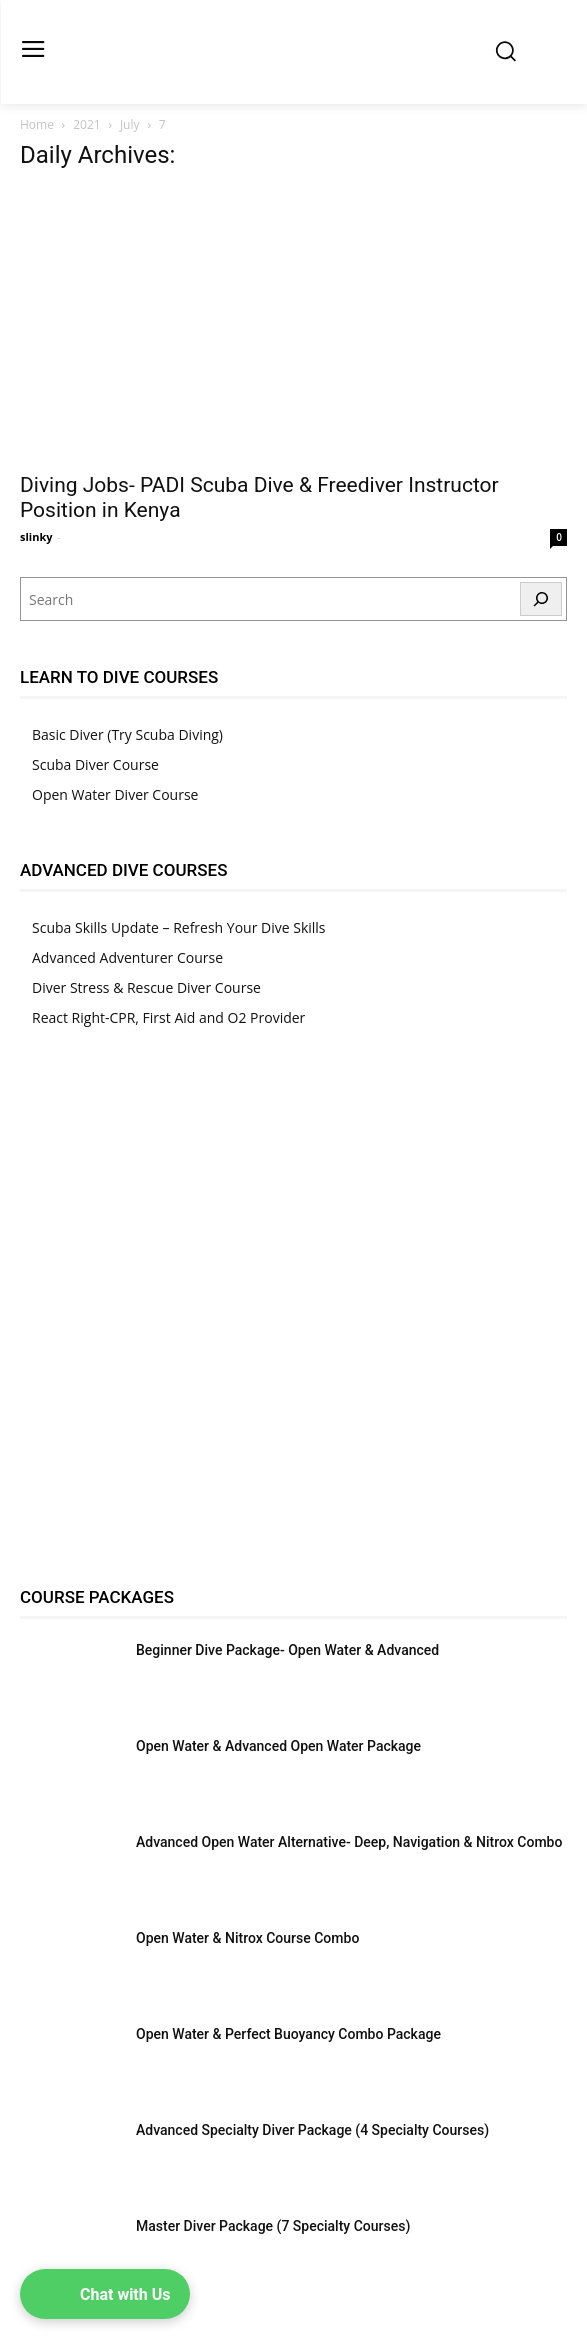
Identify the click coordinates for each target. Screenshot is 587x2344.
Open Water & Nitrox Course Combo (247, 1938)
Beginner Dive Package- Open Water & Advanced (287, 1650)
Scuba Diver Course (95, 764)
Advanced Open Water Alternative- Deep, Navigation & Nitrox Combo (349, 1842)
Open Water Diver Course (115, 794)
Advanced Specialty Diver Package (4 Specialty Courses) (312, 2130)
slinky (36, 536)
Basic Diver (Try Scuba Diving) (127, 734)
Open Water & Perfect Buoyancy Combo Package (288, 2034)
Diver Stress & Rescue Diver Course (146, 987)
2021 (86, 124)
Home (37, 124)
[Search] (541, 599)
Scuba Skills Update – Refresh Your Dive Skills (179, 927)
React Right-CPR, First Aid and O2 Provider (168, 1017)
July (130, 124)
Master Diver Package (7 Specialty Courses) (273, 2226)
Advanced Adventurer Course (127, 957)
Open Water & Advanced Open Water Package (278, 1746)
